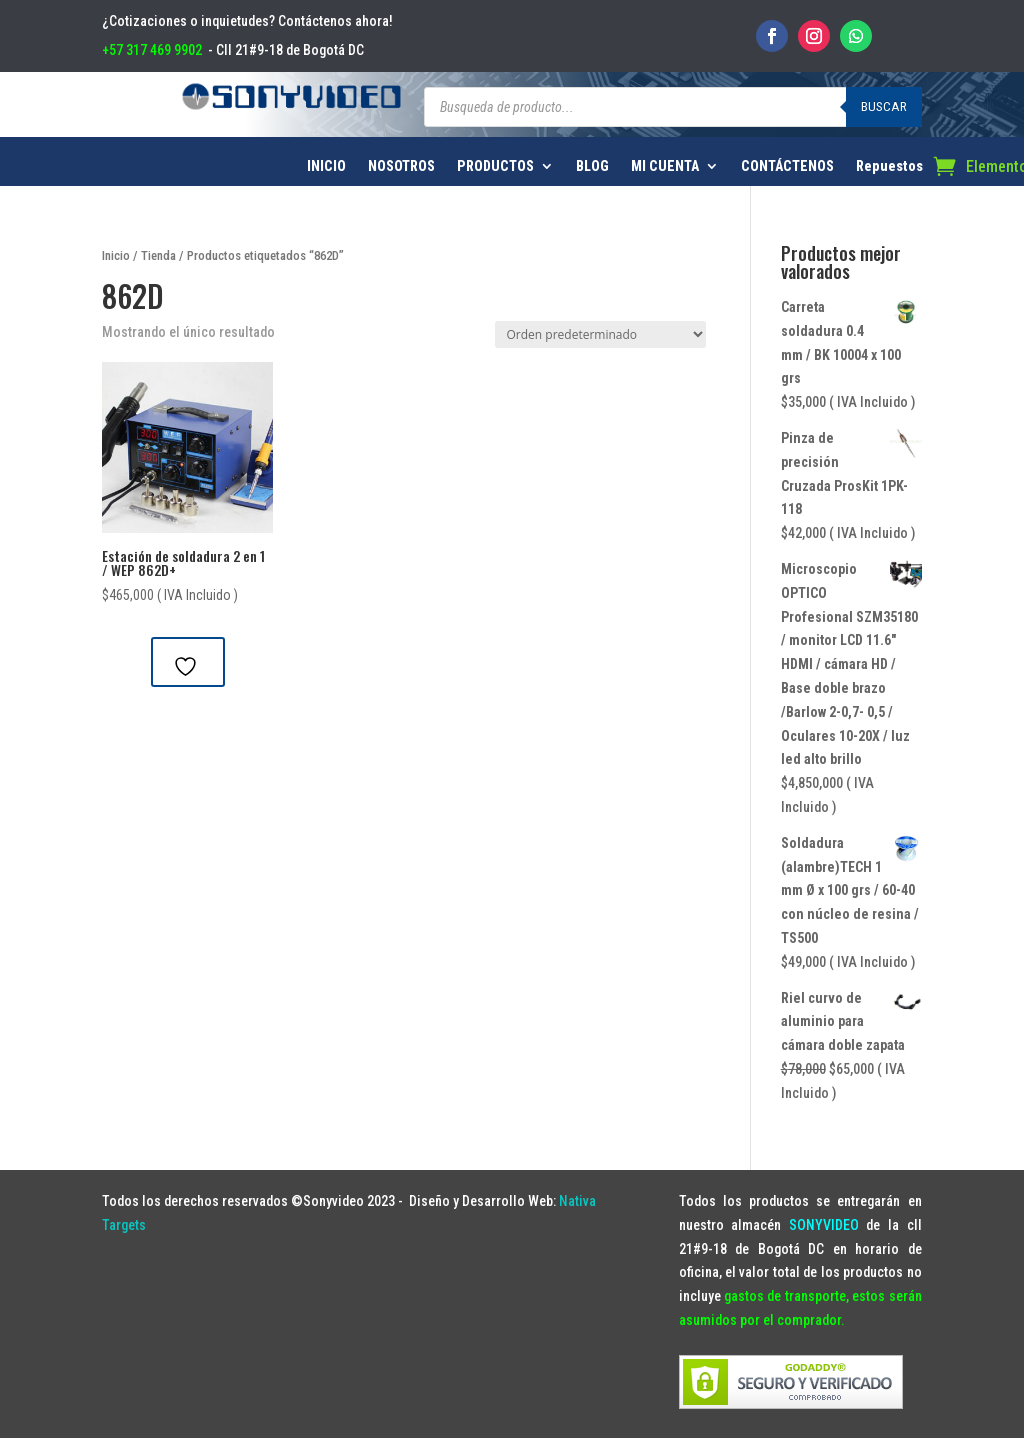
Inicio (116, 255)
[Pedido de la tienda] (600, 334)
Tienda (158, 255)
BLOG (592, 166)
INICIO (326, 166)
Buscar (884, 106)
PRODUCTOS (495, 166)
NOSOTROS (401, 166)
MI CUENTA (665, 166)
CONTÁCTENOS (787, 166)
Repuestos (889, 166)
